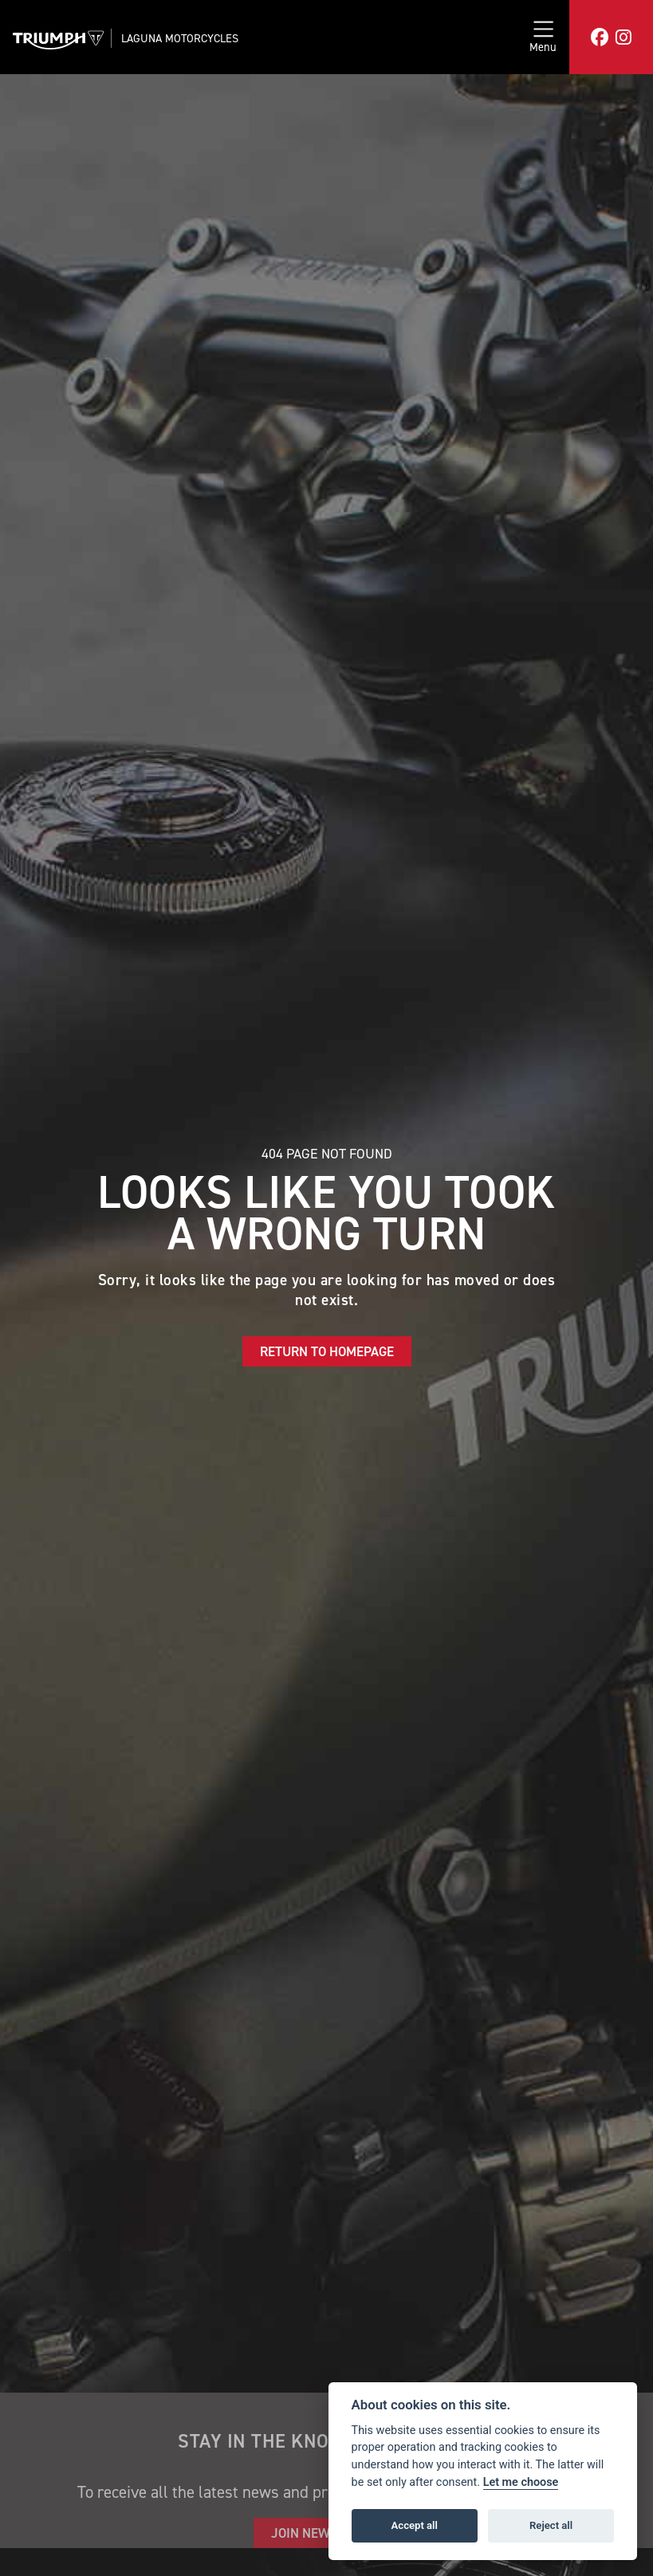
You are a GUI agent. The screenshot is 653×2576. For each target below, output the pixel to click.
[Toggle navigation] (543, 37)
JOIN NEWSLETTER (326, 2533)
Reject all (550, 2525)
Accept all (414, 2525)
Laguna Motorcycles (179, 38)
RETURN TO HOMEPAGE (327, 1351)
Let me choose (521, 2482)
